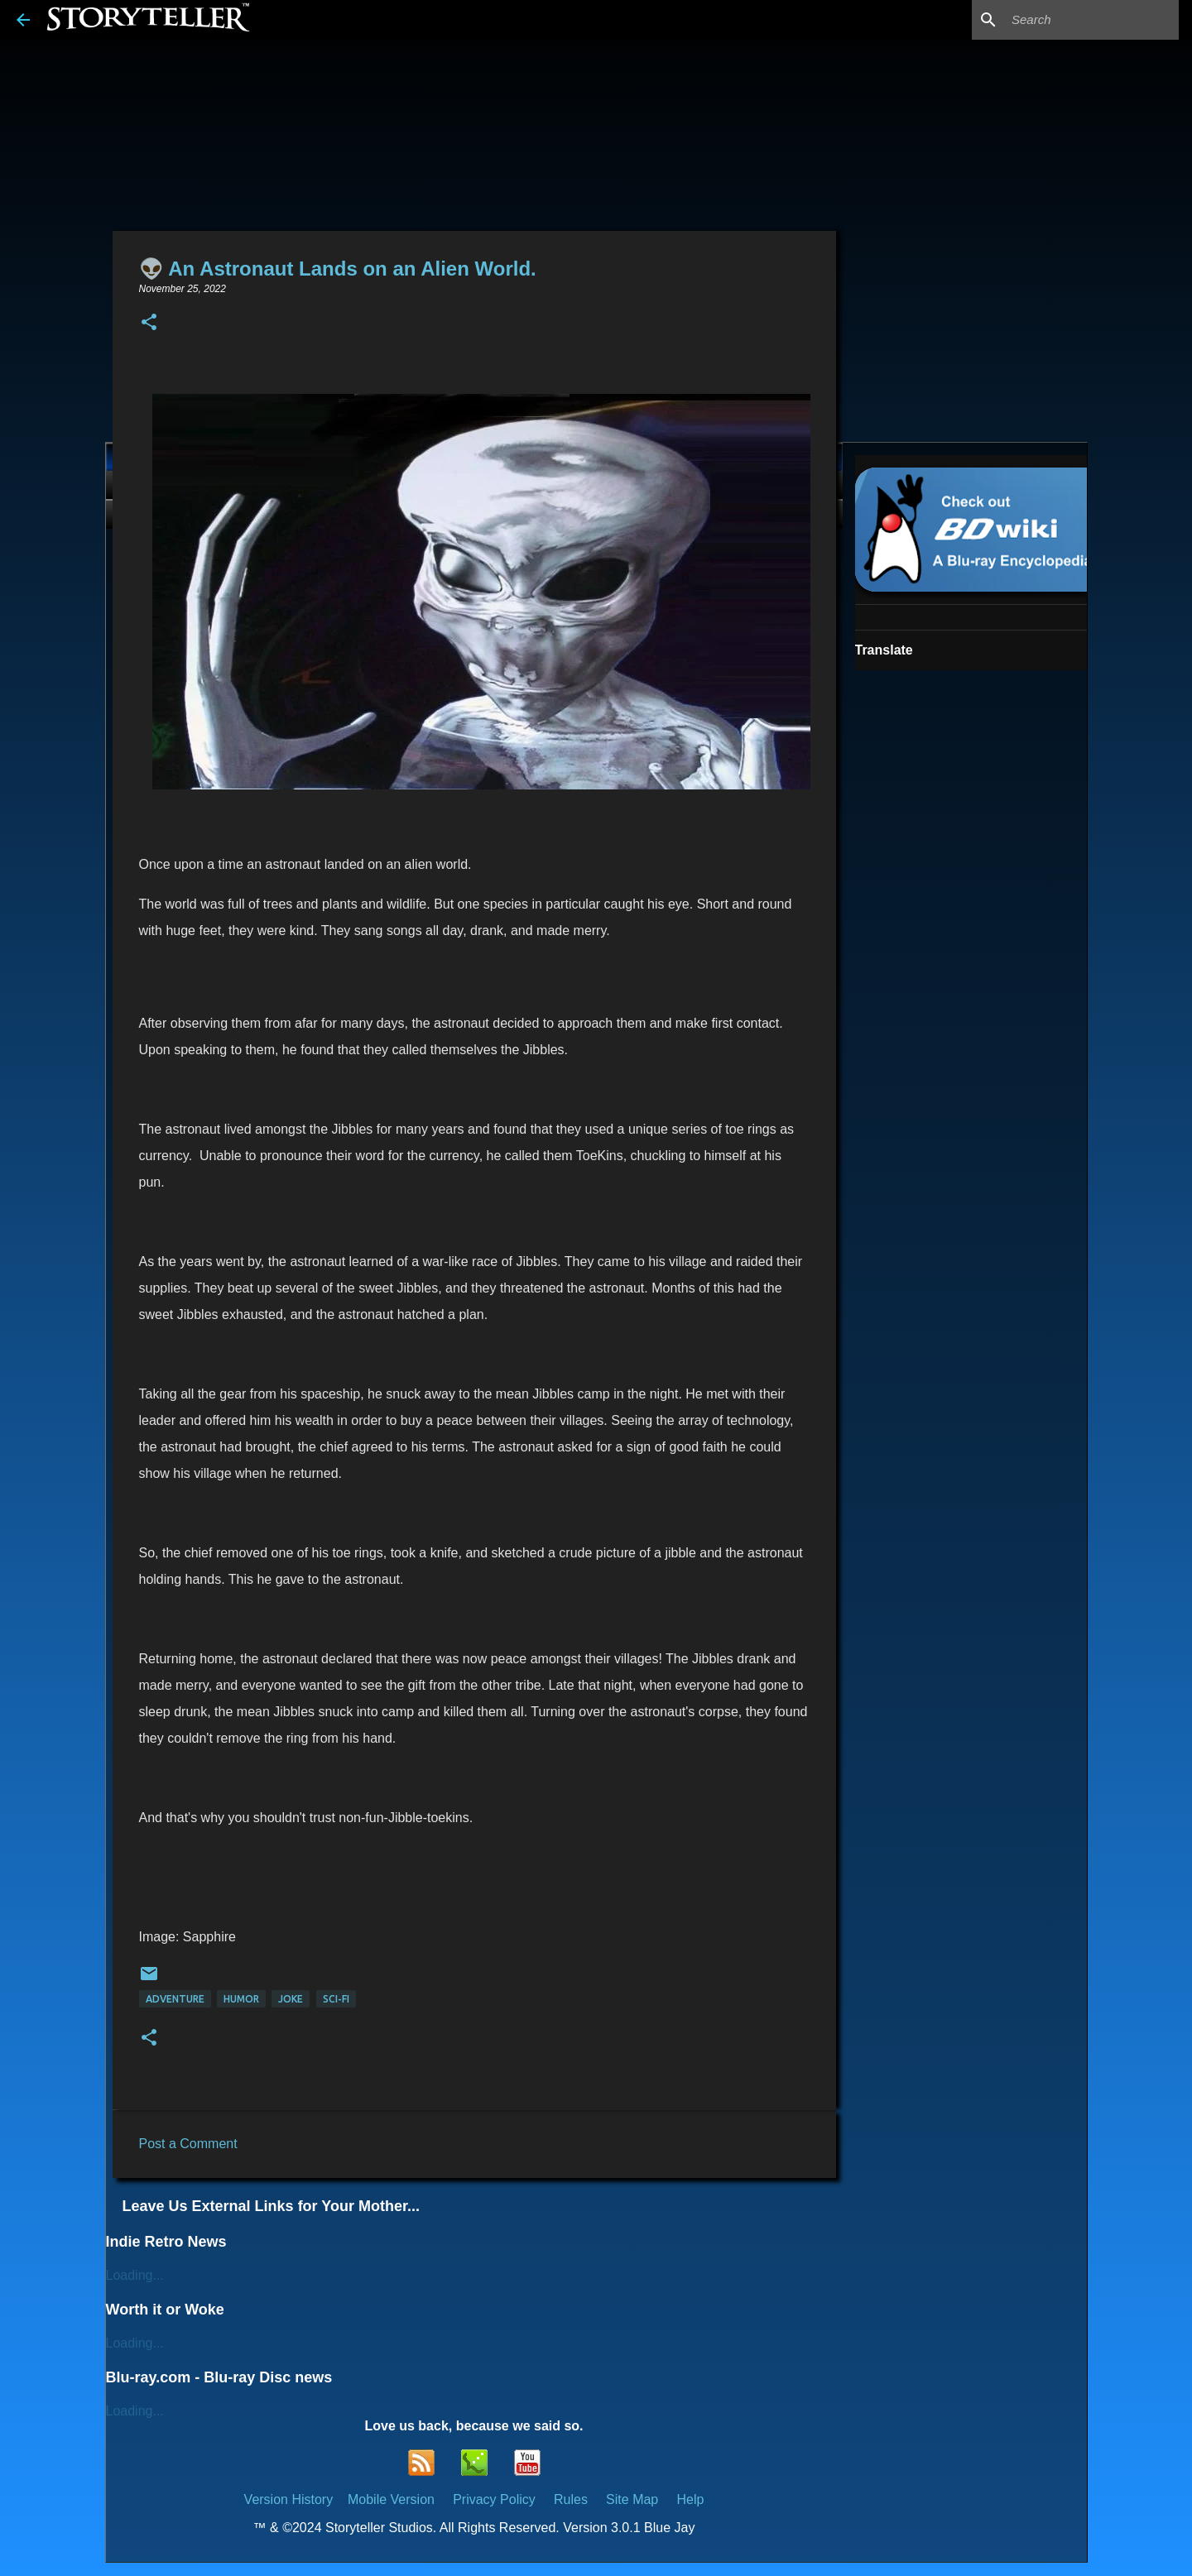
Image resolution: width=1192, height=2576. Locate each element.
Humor (241, 1998)
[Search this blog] (1092, 20)
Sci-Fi (336, 1998)
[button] (149, 323)
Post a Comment (188, 2144)
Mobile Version (393, 2499)
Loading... (135, 2275)
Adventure (175, 1998)
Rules (571, 2499)
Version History (289, 2499)
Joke (290, 1998)
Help (690, 2499)
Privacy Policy (494, 2499)
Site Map (632, 2499)
